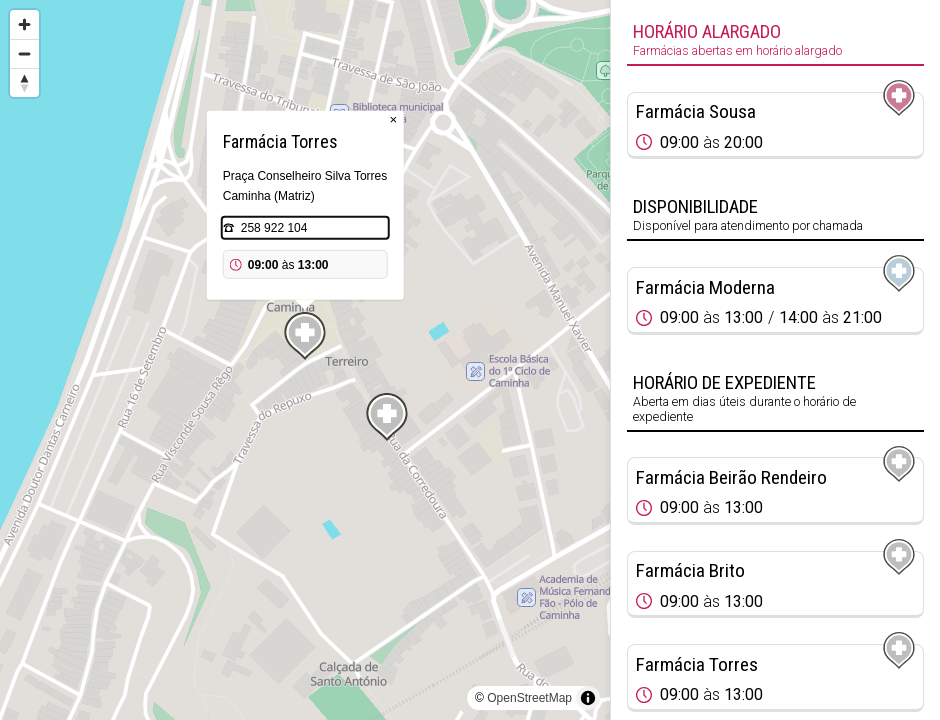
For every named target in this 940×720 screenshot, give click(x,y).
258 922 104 (274, 228)
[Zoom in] (24, 24)
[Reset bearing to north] (24, 82)
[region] (305, 360)
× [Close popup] (393, 119)
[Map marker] (387, 417)
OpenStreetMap (529, 698)
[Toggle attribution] (588, 698)
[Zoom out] (24, 53)
